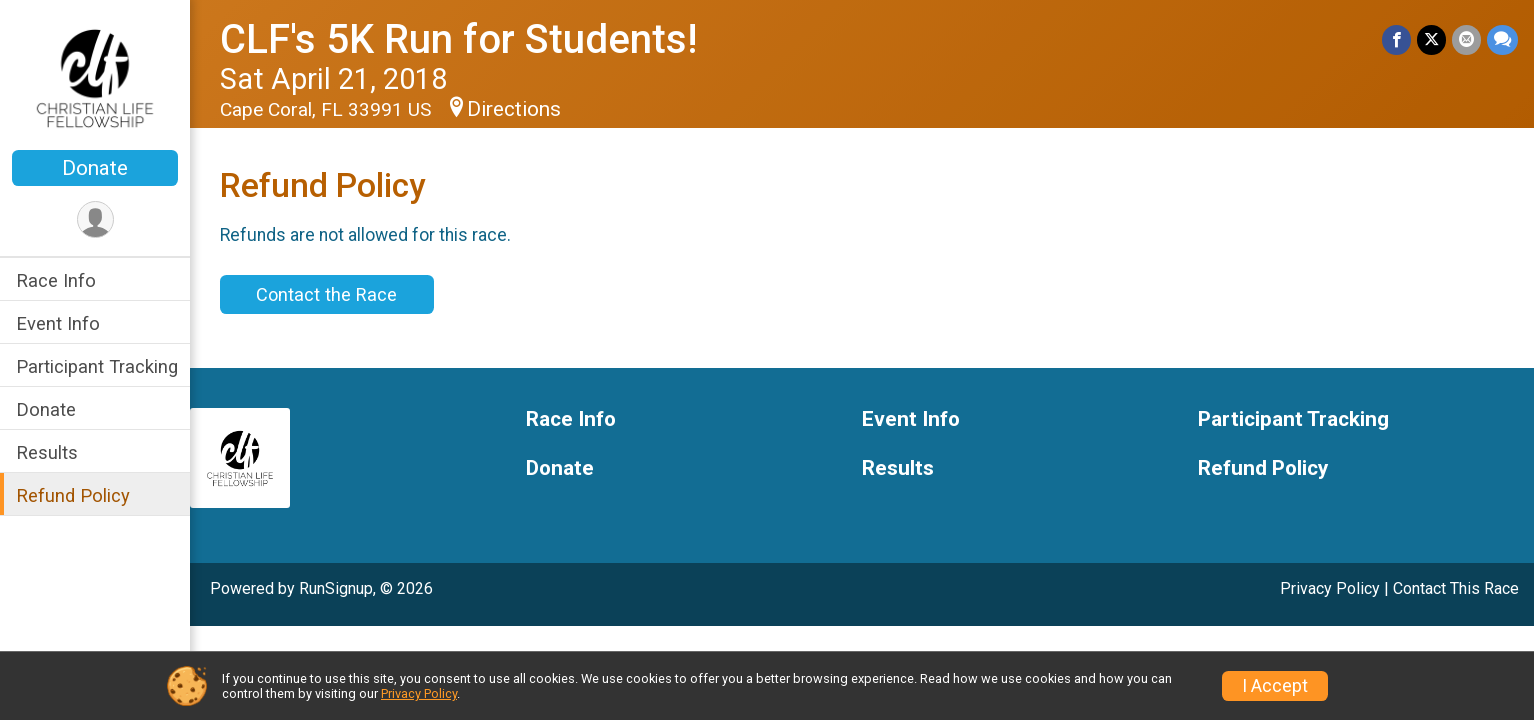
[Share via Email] (1466, 39)
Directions (514, 109)
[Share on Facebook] (1396, 39)
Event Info (58, 323)
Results (47, 452)
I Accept (1275, 686)
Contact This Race (1456, 588)
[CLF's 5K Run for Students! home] (95, 77)
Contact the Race (326, 294)
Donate (95, 168)
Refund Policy (73, 495)
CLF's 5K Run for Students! (458, 39)
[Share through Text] (1502, 39)
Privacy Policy (1330, 588)
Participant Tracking (97, 366)
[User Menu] (95, 219)
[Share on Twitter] (1431, 39)
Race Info (56, 280)
